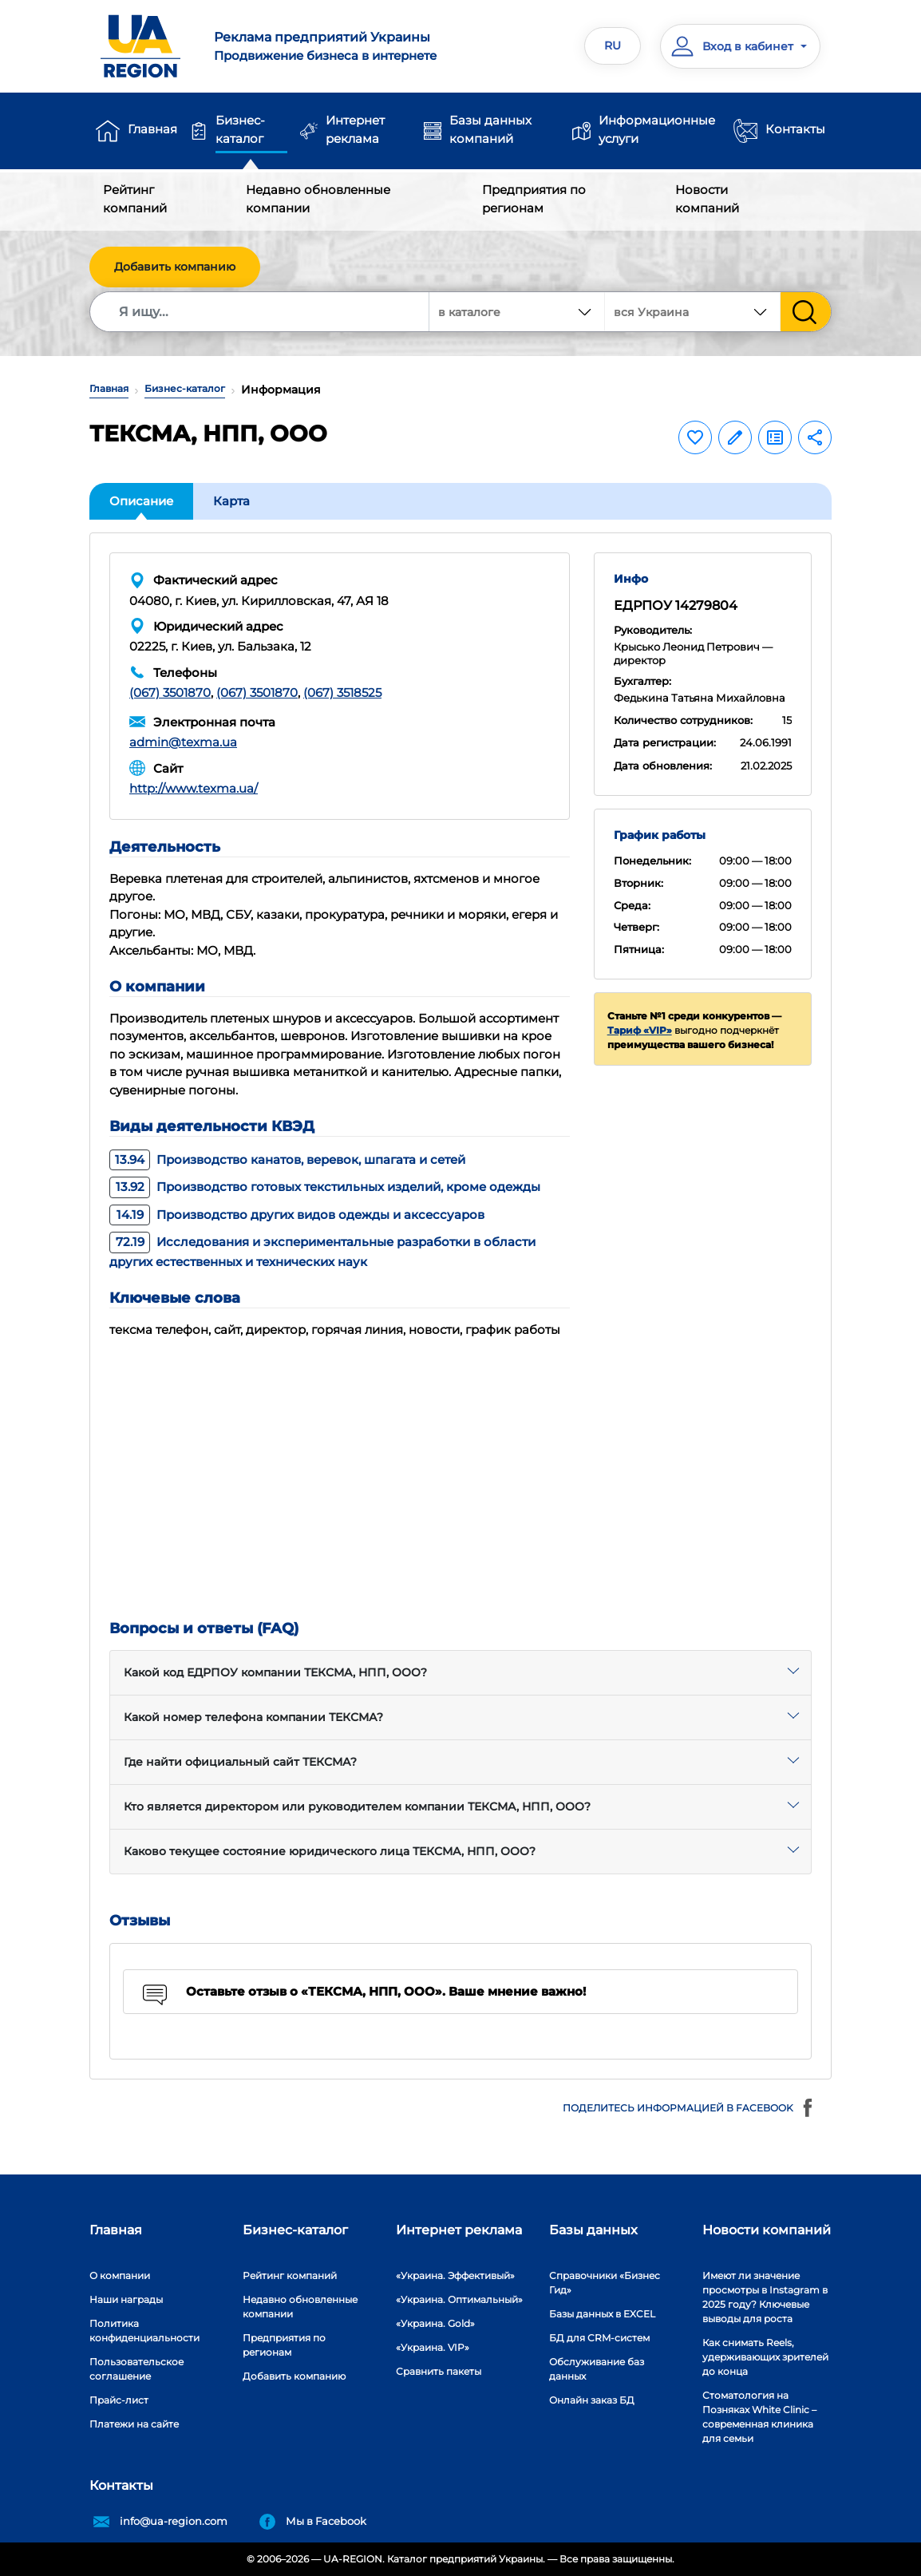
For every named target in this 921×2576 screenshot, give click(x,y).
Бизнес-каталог (240, 129)
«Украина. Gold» (435, 2323)
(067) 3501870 (170, 692)
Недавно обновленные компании (318, 199)
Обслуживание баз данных (596, 2369)
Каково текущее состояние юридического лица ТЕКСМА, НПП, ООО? (330, 1851)
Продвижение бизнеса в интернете (331, 45)
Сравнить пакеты (438, 2371)
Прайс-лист (118, 2400)
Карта (231, 500)
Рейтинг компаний (135, 199)
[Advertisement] (460, 1470)
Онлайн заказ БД (591, 2400)
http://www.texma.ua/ (193, 788)
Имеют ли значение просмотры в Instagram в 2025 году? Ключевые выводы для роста (765, 2297)
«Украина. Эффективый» (455, 2275)
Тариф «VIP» (639, 1030)
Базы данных (593, 2230)
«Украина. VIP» (432, 2347)
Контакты (795, 129)
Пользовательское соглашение (136, 2369)
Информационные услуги (657, 129)
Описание (141, 500)
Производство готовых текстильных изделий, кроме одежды (324, 1186)
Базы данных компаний (490, 129)
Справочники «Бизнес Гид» (604, 2282)
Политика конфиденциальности (144, 2330)
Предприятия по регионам (534, 199)
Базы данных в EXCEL (602, 2314)
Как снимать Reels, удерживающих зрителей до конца (765, 2357)
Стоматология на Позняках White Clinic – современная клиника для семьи (759, 2416)
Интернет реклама (355, 129)
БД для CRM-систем (599, 2338)
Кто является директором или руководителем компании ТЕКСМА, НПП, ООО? (357, 1806)
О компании (119, 2275)
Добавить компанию (174, 266)
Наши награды (126, 2299)
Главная (152, 129)
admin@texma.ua (183, 742)
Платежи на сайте (134, 2424)
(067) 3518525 (342, 692)
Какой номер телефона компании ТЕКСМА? (253, 1717)
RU (612, 45)
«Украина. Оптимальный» (459, 2299)
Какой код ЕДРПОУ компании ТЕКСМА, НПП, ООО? (275, 1672)
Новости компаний (707, 199)
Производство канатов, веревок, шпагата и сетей (287, 1159)
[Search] (260, 311)
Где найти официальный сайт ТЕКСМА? (240, 1762)
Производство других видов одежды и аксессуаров (296, 1214)
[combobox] (693, 311)
